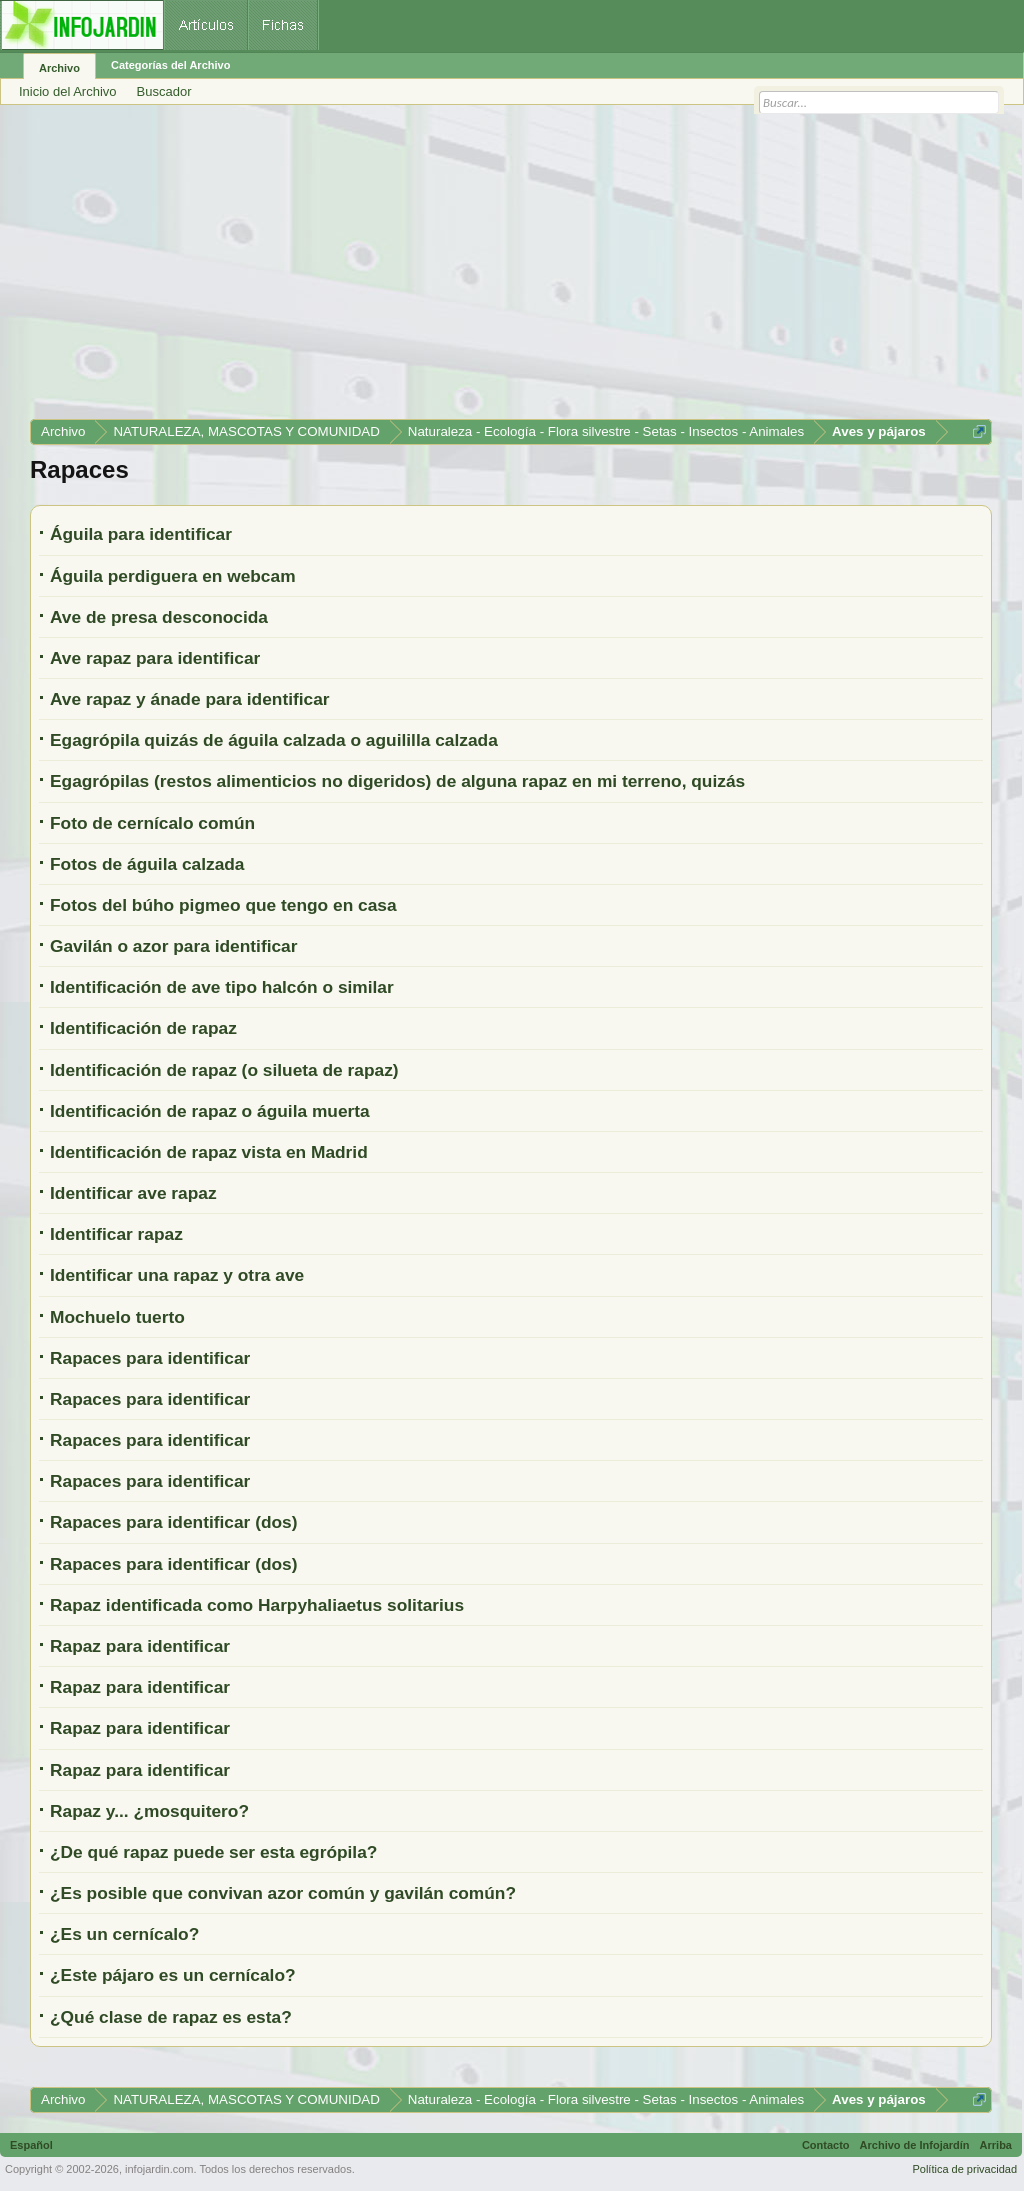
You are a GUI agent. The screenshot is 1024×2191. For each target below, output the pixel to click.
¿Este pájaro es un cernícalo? (173, 1975)
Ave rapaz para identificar (155, 658)
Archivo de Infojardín (915, 2145)
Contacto (826, 2145)
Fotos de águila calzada (147, 864)
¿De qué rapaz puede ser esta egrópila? (213, 1852)
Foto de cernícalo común (152, 823)
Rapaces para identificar (150, 1358)
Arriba (996, 2145)
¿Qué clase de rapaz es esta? (171, 2017)
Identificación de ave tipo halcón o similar (222, 987)
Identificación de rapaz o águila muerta (210, 1111)
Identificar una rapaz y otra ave (177, 1275)
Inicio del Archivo (68, 91)
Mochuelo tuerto (117, 1317)
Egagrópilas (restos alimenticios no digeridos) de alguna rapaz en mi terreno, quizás (397, 781)
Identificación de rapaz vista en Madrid (209, 1152)
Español (31, 2145)
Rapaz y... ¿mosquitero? (149, 1811)
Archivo (59, 68)
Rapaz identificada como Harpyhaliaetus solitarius (257, 1605)
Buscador (164, 91)
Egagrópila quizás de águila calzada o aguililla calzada (274, 740)
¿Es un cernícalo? (124, 1934)
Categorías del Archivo (170, 65)
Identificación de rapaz (143, 1028)
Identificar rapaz (116, 1234)
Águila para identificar (141, 534)
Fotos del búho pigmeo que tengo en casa (223, 905)
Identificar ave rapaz (133, 1193)
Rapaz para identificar (140, 1646)
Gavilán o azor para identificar (174, 946)
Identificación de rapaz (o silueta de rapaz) (224, 1070)
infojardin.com (159, 2169)
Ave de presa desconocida (159, 617)
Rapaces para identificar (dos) (174, 1522)
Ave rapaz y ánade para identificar (190, 699)
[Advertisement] (511, 269)
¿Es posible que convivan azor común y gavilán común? (283, 1893)
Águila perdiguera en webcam (173, 576)
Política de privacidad (964, 2169)
